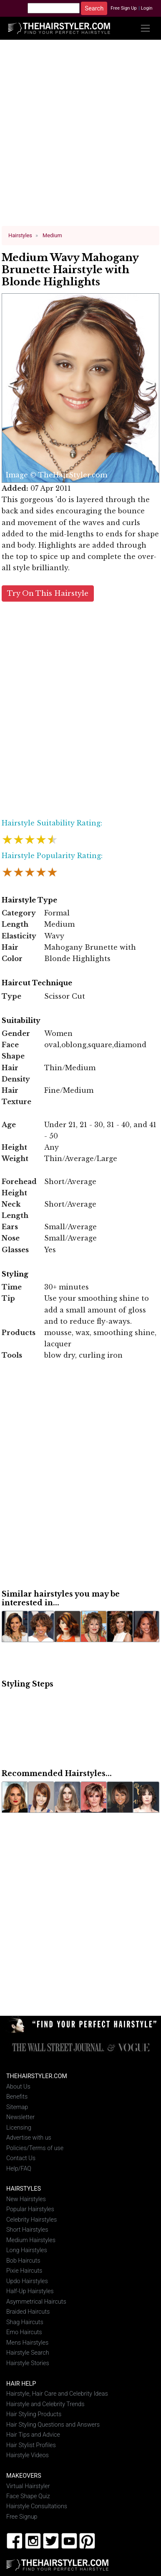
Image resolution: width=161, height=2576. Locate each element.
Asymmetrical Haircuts (36, 2301)
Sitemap (17, 2107)
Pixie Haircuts (24, 2270)
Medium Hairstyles (30, 2240)
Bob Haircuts (23, 2260)
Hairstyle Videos (27, 2455)
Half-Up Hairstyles (30, 2291)
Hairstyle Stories (27, 2363)
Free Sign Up (124, 8)
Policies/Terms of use (34, 2147)
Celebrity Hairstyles (31, 2219)
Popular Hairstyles (30, 2209)
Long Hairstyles (26, 2250)
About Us (18, 2086)
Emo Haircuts (24, 2332)
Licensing (18, 2127)
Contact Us (20, 2158)
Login (147, 8)
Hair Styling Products (33, 2414)
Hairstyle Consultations (36, 2506)
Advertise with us (28, 2137)
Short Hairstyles (27, 2229)
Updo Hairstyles (27, 2281)
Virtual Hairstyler (28, 2485)
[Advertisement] (81, 136)
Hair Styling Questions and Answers (53, 2424)
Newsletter (20, 2117)
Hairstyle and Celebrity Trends (45, 2404)
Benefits (17, 2096)
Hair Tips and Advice (33, 2434)
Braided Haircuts (28, 2311)
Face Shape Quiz (28, 2496)
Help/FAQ (18, 2168)
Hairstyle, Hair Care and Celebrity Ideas (57, 2393)
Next (148, 388)
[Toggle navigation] (145, 28)
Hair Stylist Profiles (31, 2444)
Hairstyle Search (27, 2352)
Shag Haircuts (24, 2322)
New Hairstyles (26, 2199)
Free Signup (22, 2516)
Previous (11, 388)
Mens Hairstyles (27, 2342)
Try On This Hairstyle (47, 593)
